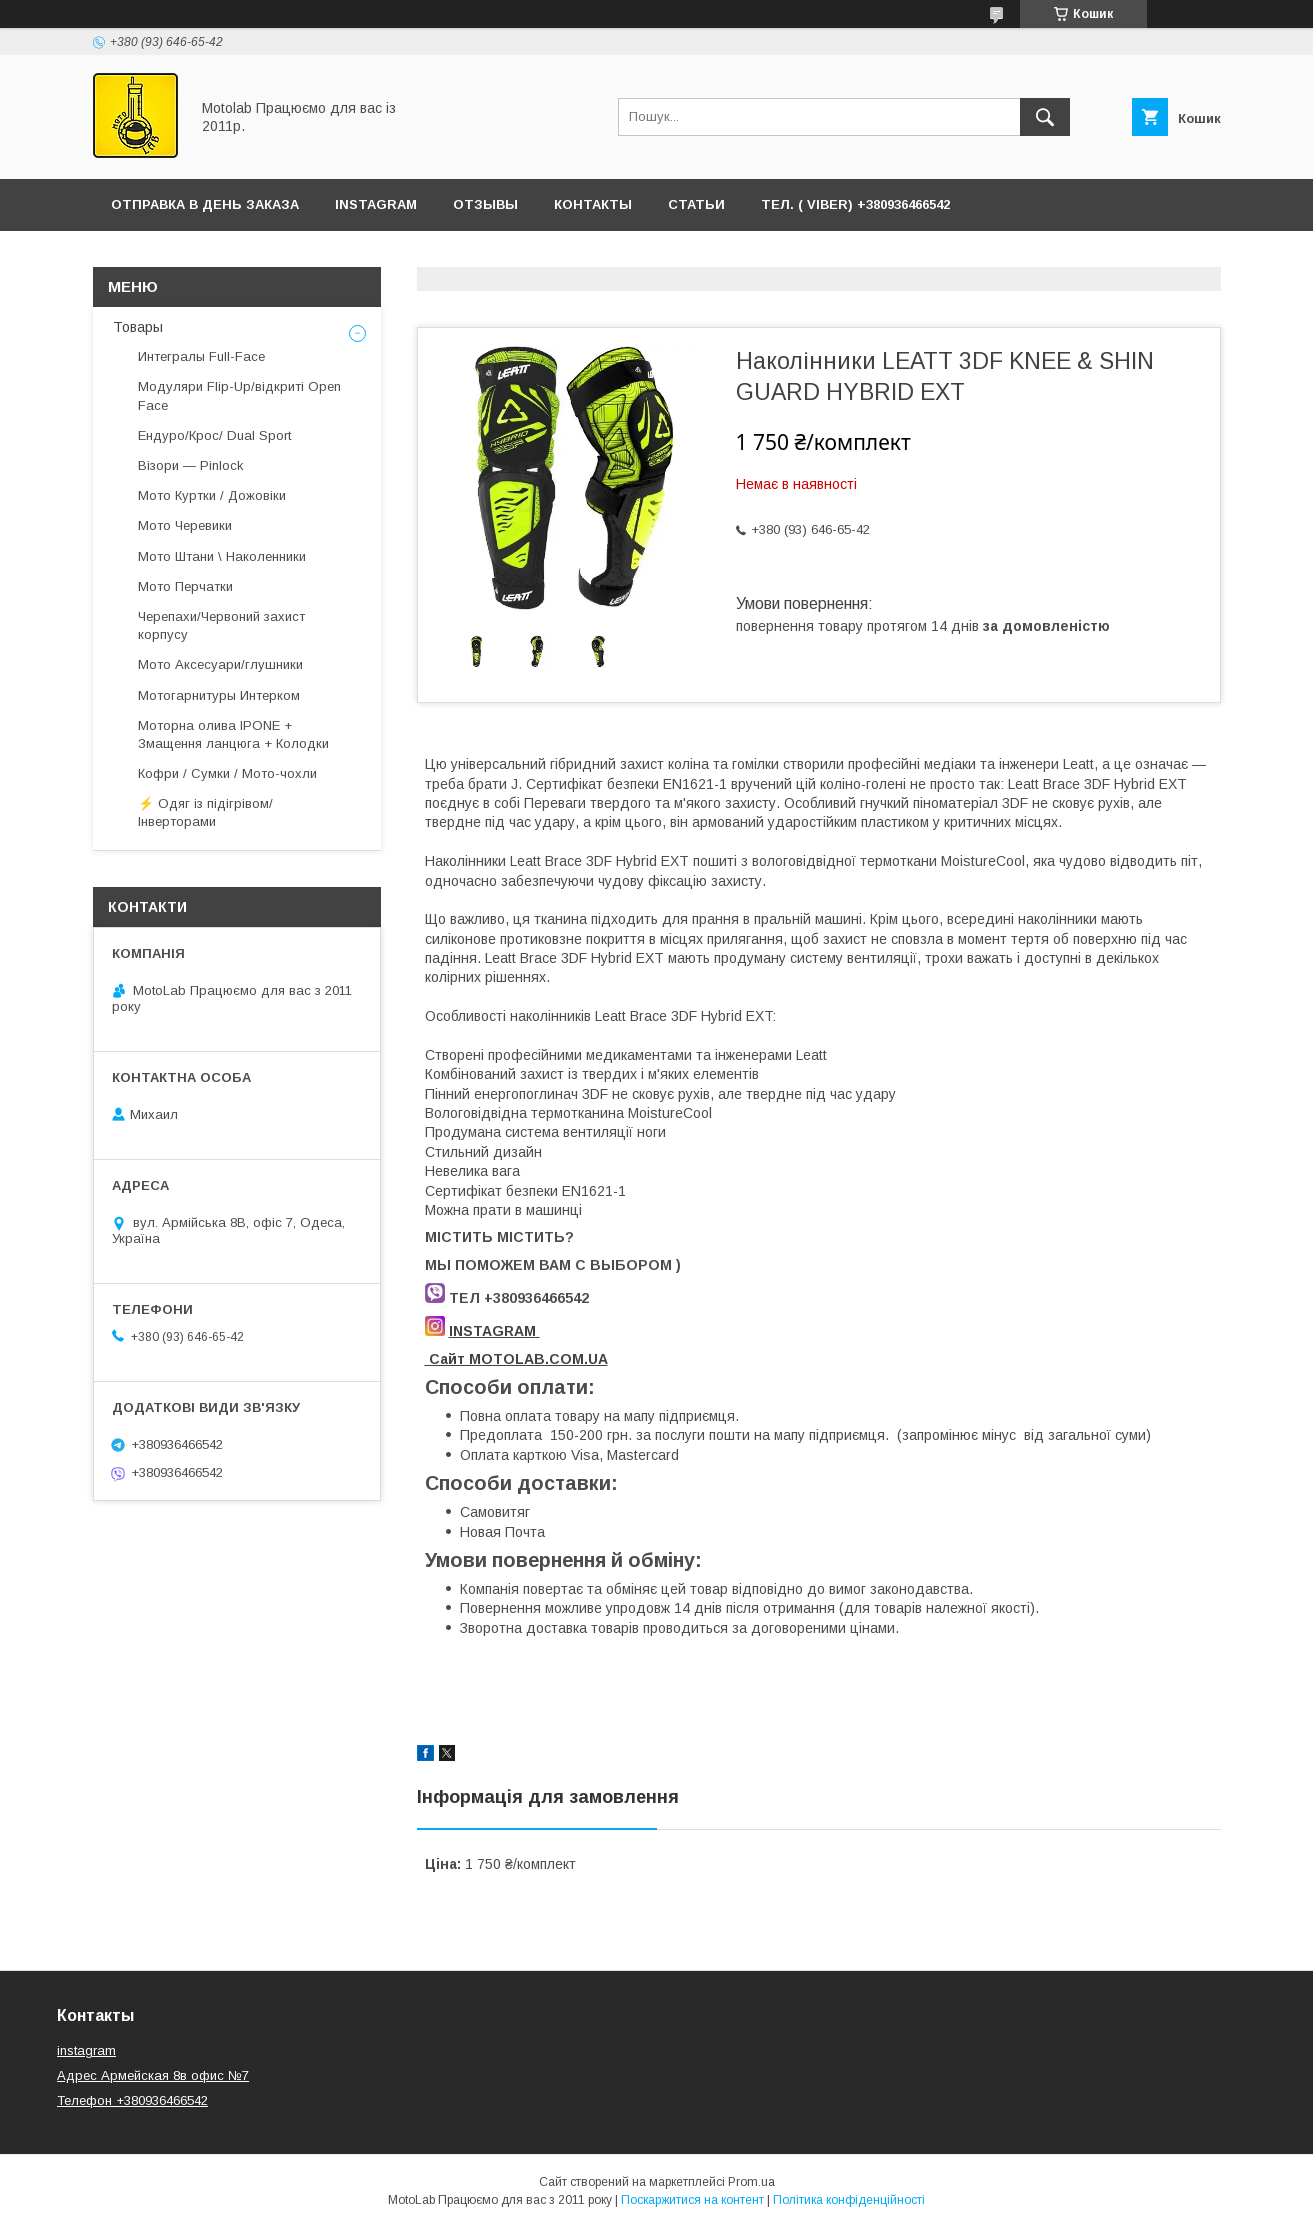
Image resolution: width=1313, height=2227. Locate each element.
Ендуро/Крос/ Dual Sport (214, 435)
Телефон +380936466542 (132, 2100)
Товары (138, 327)
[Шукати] (1045, 117)
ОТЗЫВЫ (485, 204)
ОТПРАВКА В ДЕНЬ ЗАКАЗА (205, 204)
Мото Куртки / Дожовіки (212, 495)
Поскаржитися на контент (692, 2200)
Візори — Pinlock (191, 465)
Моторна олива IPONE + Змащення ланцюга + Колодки (233, 734)
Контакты (593, 204)
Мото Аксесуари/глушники (220, 664)
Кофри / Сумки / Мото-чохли (227, 773)
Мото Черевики (185, 525)
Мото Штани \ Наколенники (222, 556)
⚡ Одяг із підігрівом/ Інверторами (205, 812)
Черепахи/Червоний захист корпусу (221, 625)
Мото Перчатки (185, 586)
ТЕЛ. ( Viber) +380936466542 (855, 204)
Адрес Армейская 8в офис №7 (153, 2075)
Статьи (696, 204)
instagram (86, 2050)
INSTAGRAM (492, 1331)
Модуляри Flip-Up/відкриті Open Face (239, 395)
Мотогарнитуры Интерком (219, 695)
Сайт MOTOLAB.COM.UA (516, 1359)
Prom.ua (751, 2182)
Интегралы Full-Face (201, 356)
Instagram (376, 204)
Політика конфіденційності (849, 2200)
